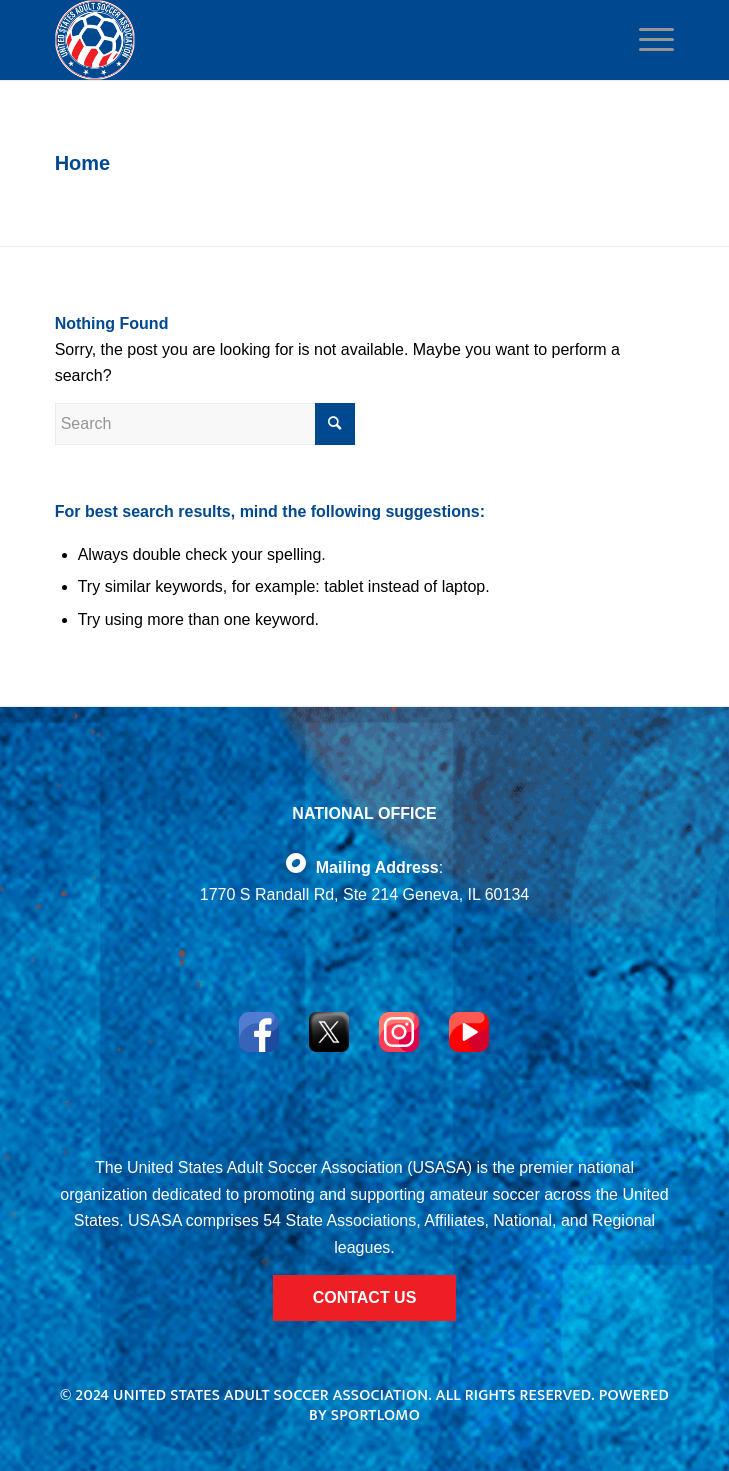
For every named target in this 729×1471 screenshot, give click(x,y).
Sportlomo (375, 1415)
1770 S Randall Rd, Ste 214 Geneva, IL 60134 (364, 894)
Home (83, 163)
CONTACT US (365, 1297)
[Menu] (650, 40)
